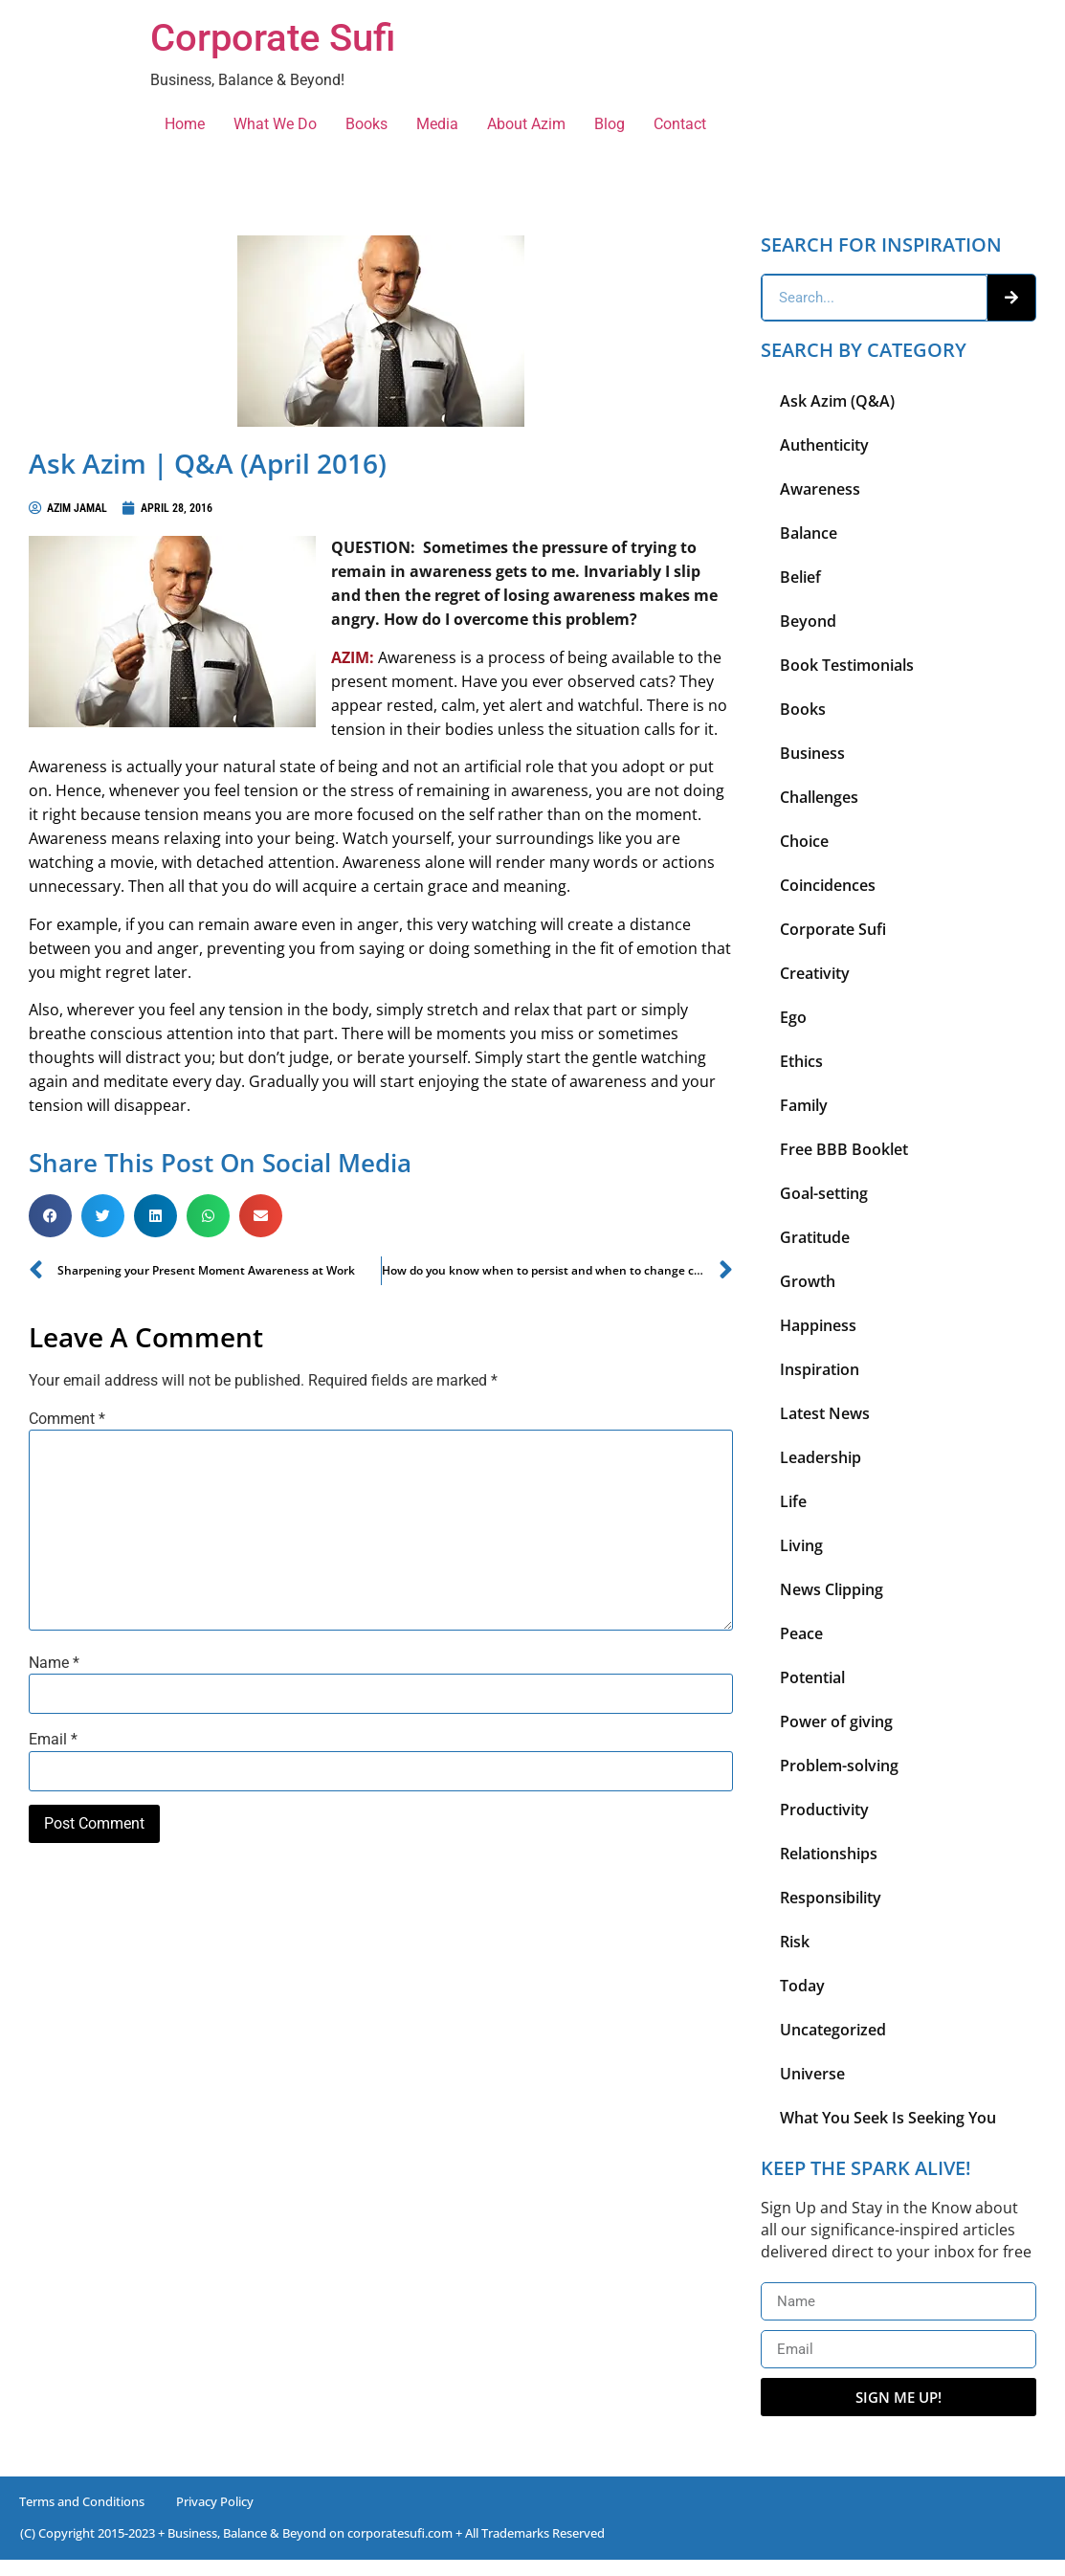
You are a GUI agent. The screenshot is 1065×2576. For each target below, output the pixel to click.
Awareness (820, 489)
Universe (812, 2073)
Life (793, 1501)
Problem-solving (839, 1765)
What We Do (275, 124)
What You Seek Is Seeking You (888, 2117)
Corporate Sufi (272, 37)
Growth (807, 1281)
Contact (680, 124)
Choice (804, 841)
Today (802, 1985)
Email (53, 1739)
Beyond (808, 621)
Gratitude (815, 1237)
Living (801, 1545)
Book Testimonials (847, 665)
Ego (793, 1017)
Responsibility (830, 1897)
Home (185, 124)
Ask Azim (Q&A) (837, 400)
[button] (50, 1215)
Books (366, 124)
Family (804, 1105)
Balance (808, 533)
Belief (800, 577)
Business (812, 753)
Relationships (828, 1853)
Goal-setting (824, 1193)
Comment (67, 1419)
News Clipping (831, 1589)
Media (437, 124)
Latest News (825, 1413)
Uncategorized (833, 2029)
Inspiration (819, 1369)
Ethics (801, 1061)
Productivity (824, 1809)
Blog (609, 124)
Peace (801, 1633)
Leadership (820, 1457)
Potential (812, 1677)
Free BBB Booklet (844, 1149)
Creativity (815, 973)
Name (54, 1663)
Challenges (819, 797)
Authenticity (824, 444)
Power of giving (836, 1721)
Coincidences (828, 885)
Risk (795, 1941)
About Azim (526, 124)
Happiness (818, 1325)
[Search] (1011, 298)
